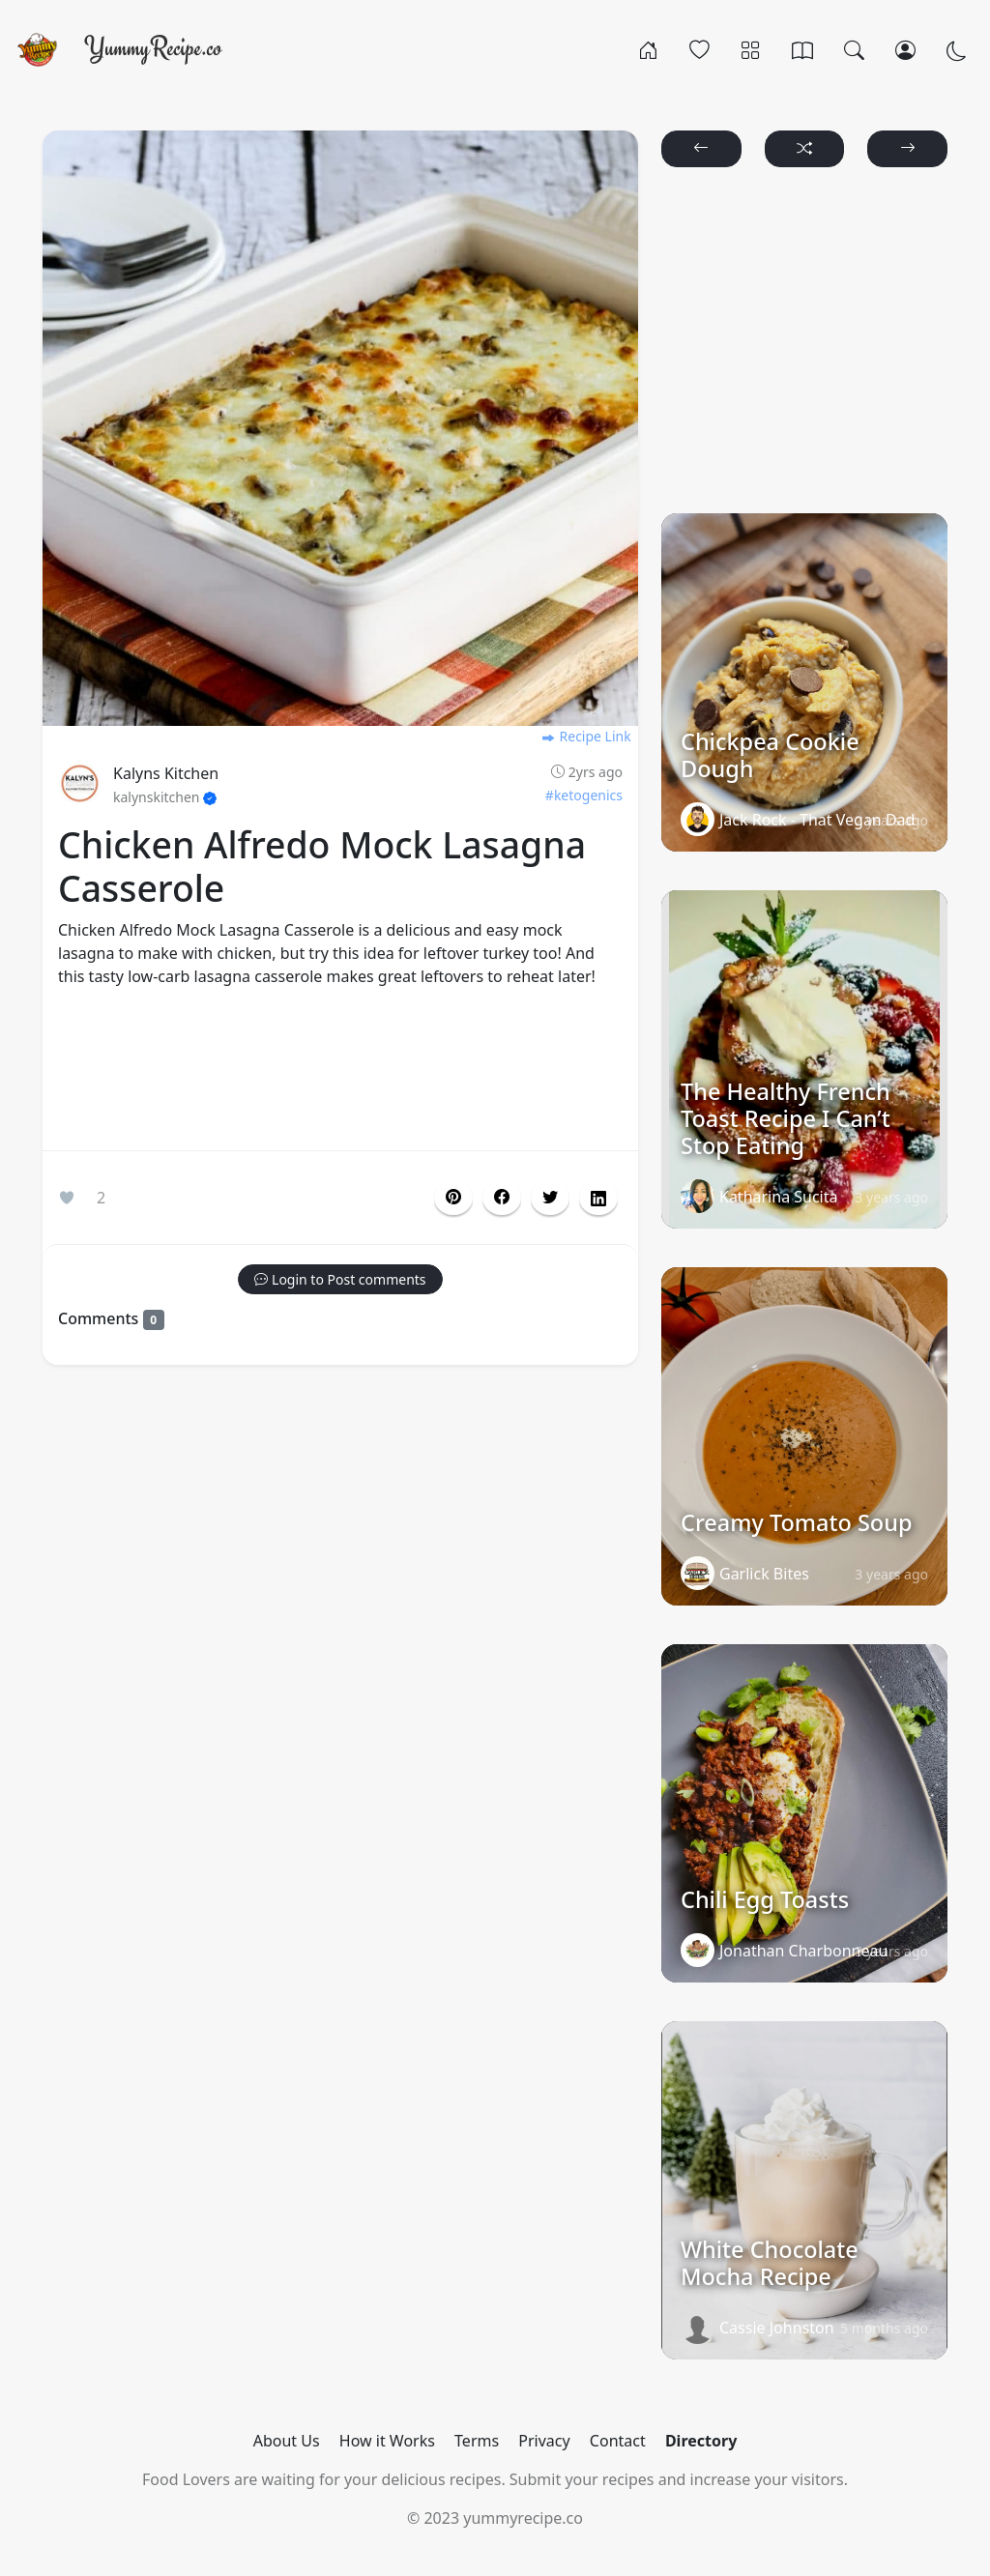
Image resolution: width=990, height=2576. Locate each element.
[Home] (648, 49)
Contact (618, 2440)
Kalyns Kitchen (165, 773)
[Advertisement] (340, 1073)
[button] (501, 1197)
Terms (476, 2440)
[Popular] (699, 49)
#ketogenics (584, 795)
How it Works (387, 2440)
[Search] (854, 49)
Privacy (543, 2440)
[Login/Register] (905, 49)
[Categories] (751, 49)
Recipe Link (585, 736)
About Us (286, 2440)
